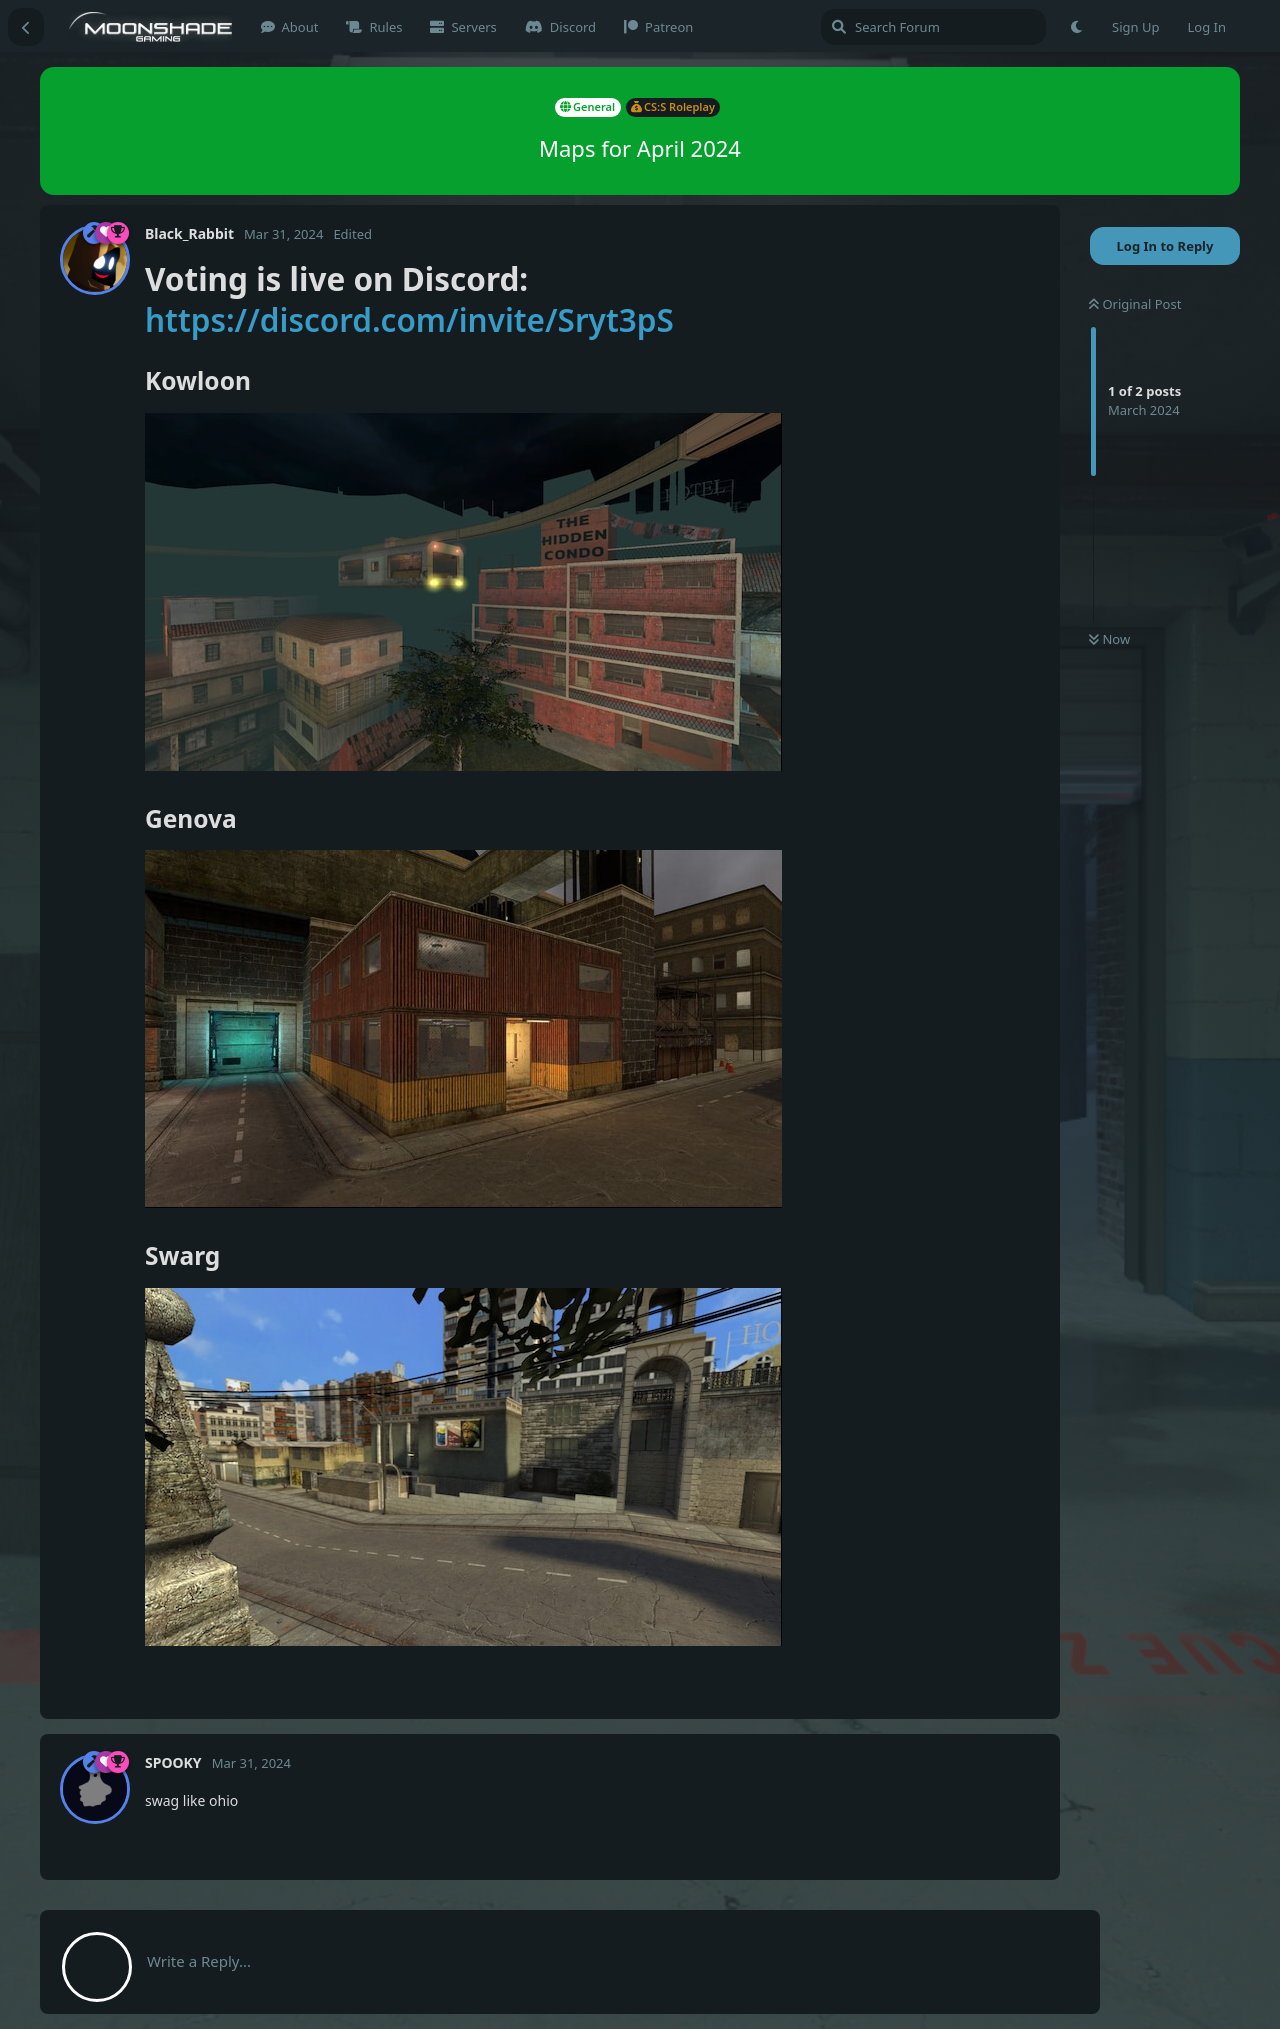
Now (1109, 639)
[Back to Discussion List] (26, 27)
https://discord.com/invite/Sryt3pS (409, 319)
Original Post (1135, 304)
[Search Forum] (933, 27)
